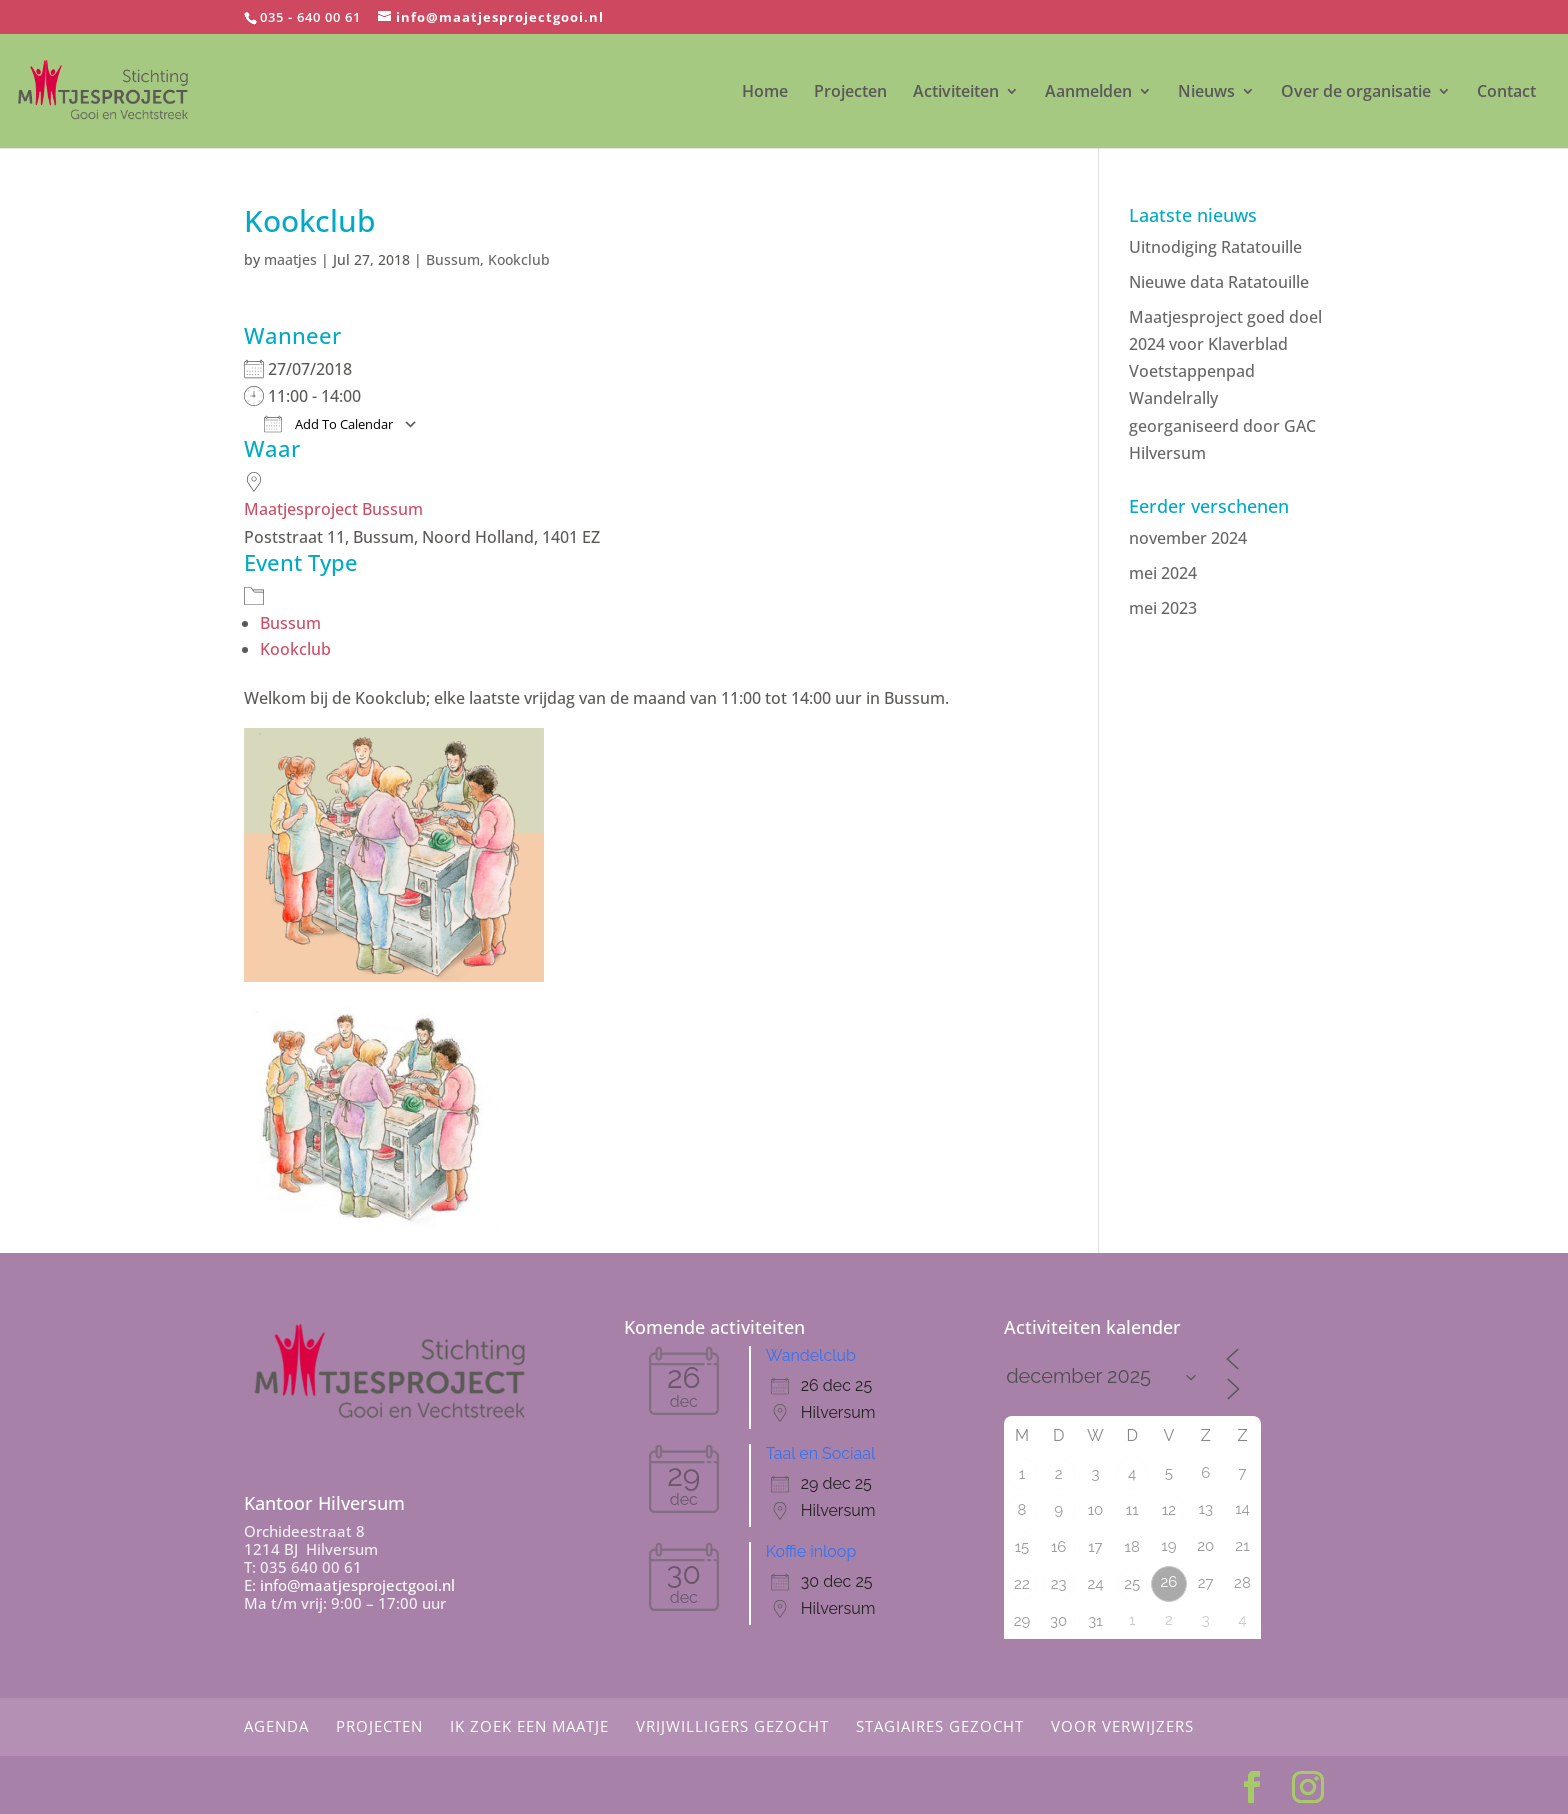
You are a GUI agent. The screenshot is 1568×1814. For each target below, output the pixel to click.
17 (1095, 1547)
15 (1022, 1547)
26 (1169, 1582)
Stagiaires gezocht (940, 1726)
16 (1058, 1547)
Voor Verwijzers (1122, 1726)
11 (1132, 1510)
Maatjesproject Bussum (333, 509)
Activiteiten (956, 93)
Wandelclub (811, 1355)
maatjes (290, 259)
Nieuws (1206, 93)
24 (1095, 1584)
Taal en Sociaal (821, 1453)
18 (1132, 1547)
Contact (1506, 93)
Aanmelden (1088, 93)
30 (1058, 1621)
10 (1096, 1510)
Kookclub (519, 259)
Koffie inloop (811, 1551)
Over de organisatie (1356, 93)
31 (1095, 1621)
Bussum (453, 259)
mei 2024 (1163, 573)
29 (1022, 1621)
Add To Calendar (328, 424)
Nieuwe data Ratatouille (1219, 282)
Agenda (276, 1726)
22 (1022, 1584)
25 (1132, 1584)
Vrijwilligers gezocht (732, 1726)
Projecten (850, 93)
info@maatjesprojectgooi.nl (357, 1585)
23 (1059, 1584)
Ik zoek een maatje (529, 1726)
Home (765, 93)
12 (1169, 1510)
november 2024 (1188, 538)
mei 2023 (1163, 608)
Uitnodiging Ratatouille (1215, 247)
